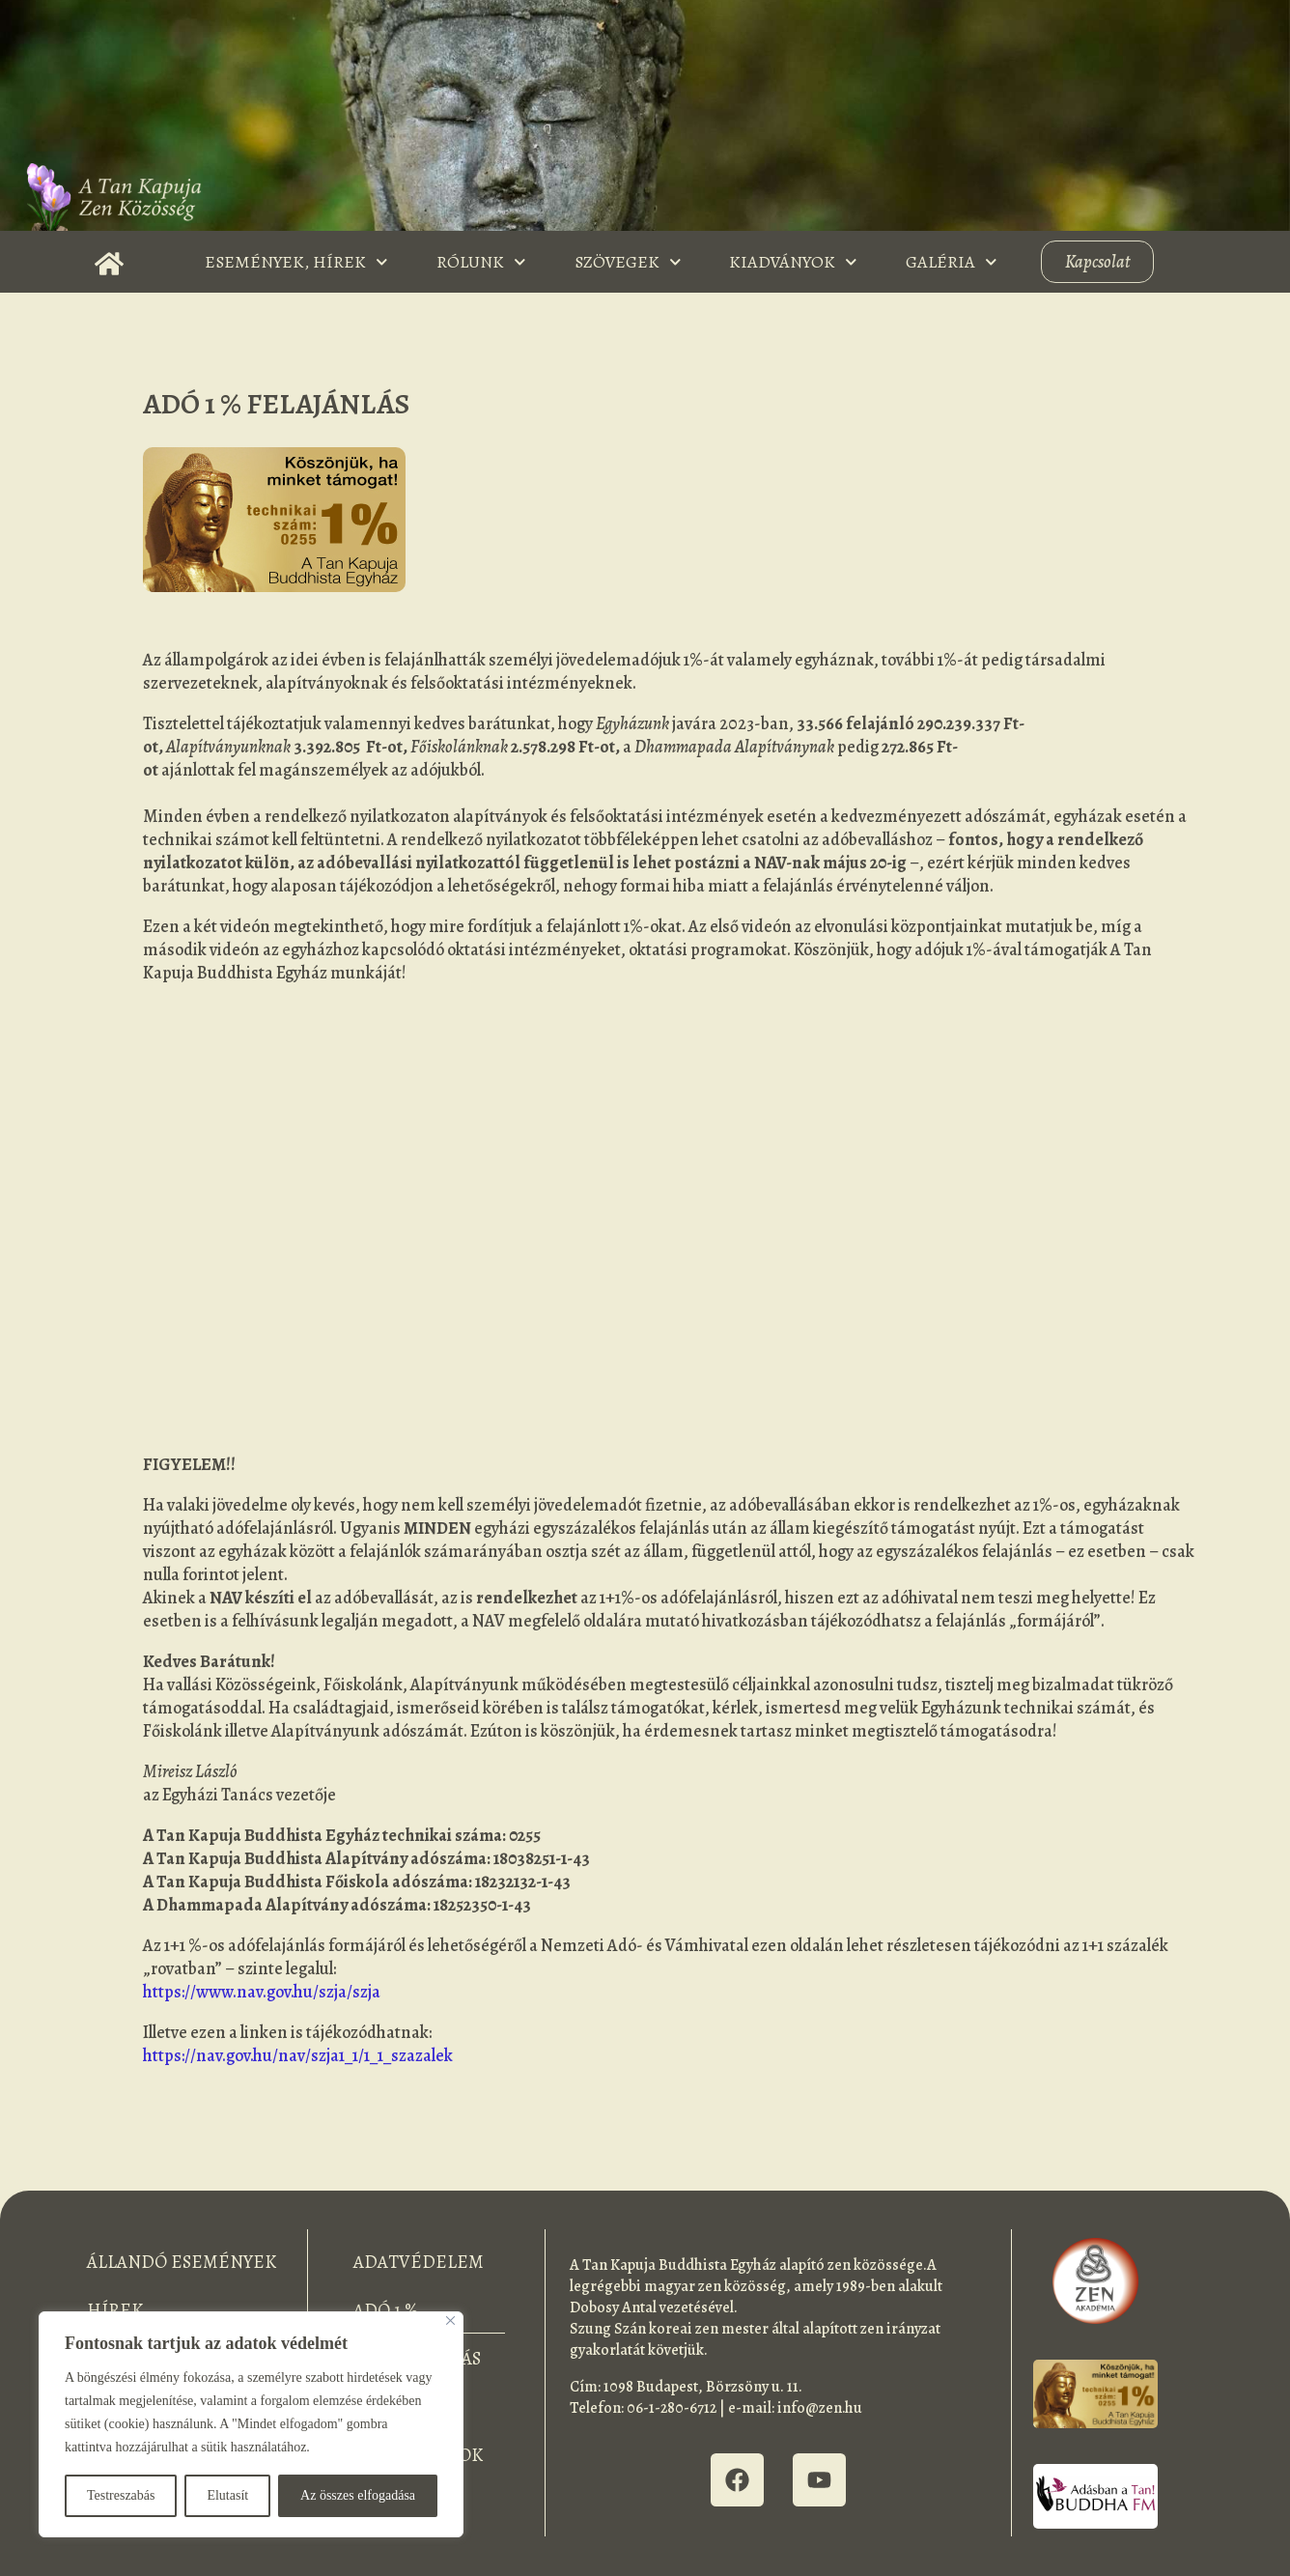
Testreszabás (121, 2495)
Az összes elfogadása (357, 2495)
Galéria (951, 262)
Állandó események (181, 2262)
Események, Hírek (296, 262)
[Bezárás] (450, 2320)
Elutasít (227, 2495)
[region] (251, 2424)
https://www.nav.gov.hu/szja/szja (261, 1991)
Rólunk (481, 262)
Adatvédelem (418, 2262)
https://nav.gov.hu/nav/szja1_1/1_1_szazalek (298, 2055)
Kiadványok (793, 262)
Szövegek (628, 262)
